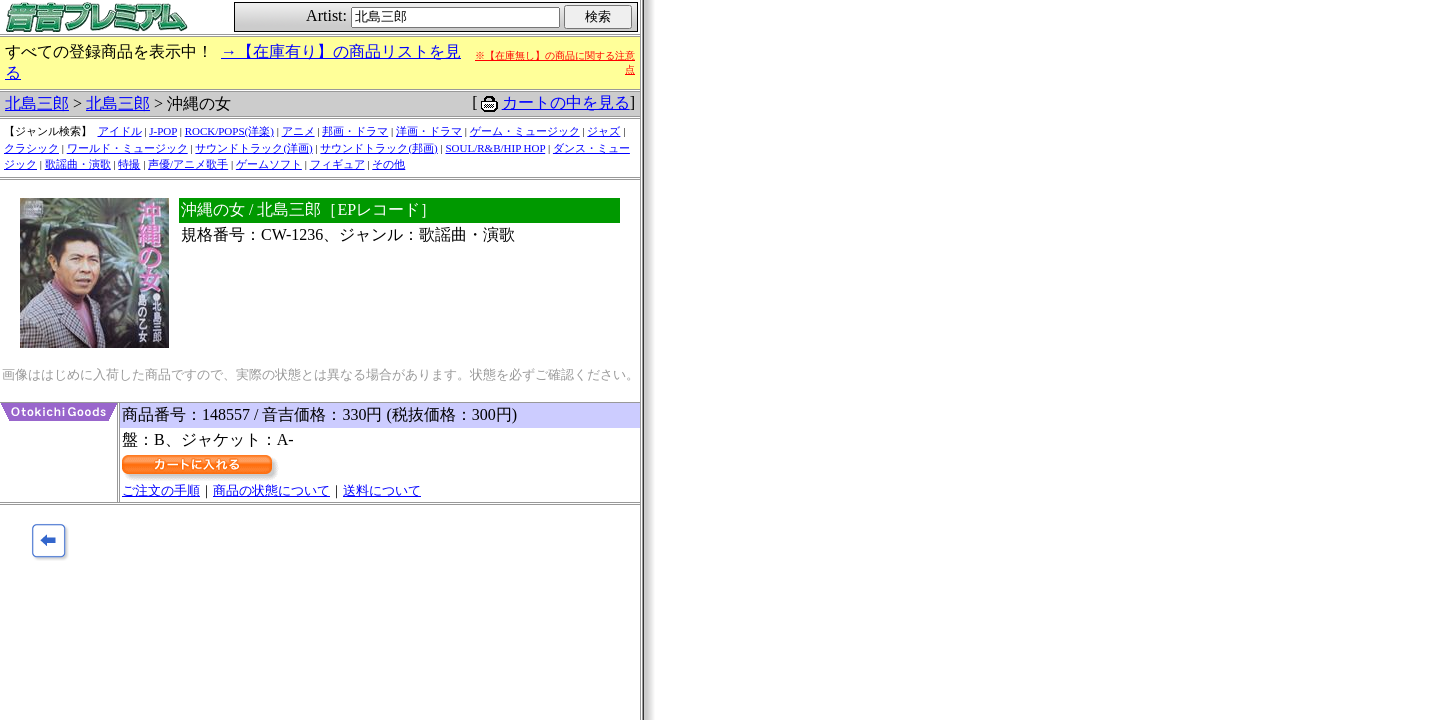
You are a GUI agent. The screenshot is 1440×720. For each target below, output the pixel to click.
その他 (388, 164)
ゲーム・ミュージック (525, 131)
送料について (382, 490)
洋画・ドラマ (429, 131)
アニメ (298, 131)
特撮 (129, 164)
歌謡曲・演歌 (78, 164)
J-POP (163, 131)
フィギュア (337, 164)
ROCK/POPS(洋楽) (229, 131)
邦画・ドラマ (355, 131)
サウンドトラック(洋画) (253, 148)
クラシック (31, 148)
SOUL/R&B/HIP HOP (495, 148)
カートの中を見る (566, 102)
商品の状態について (271, 490)
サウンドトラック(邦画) (378, 148)
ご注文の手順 (161, 490)
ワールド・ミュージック (127, 148)
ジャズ (603, 131)
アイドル (120, 131)
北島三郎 (37, 103)
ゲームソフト (269, 164)
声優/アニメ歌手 (188, 164)
